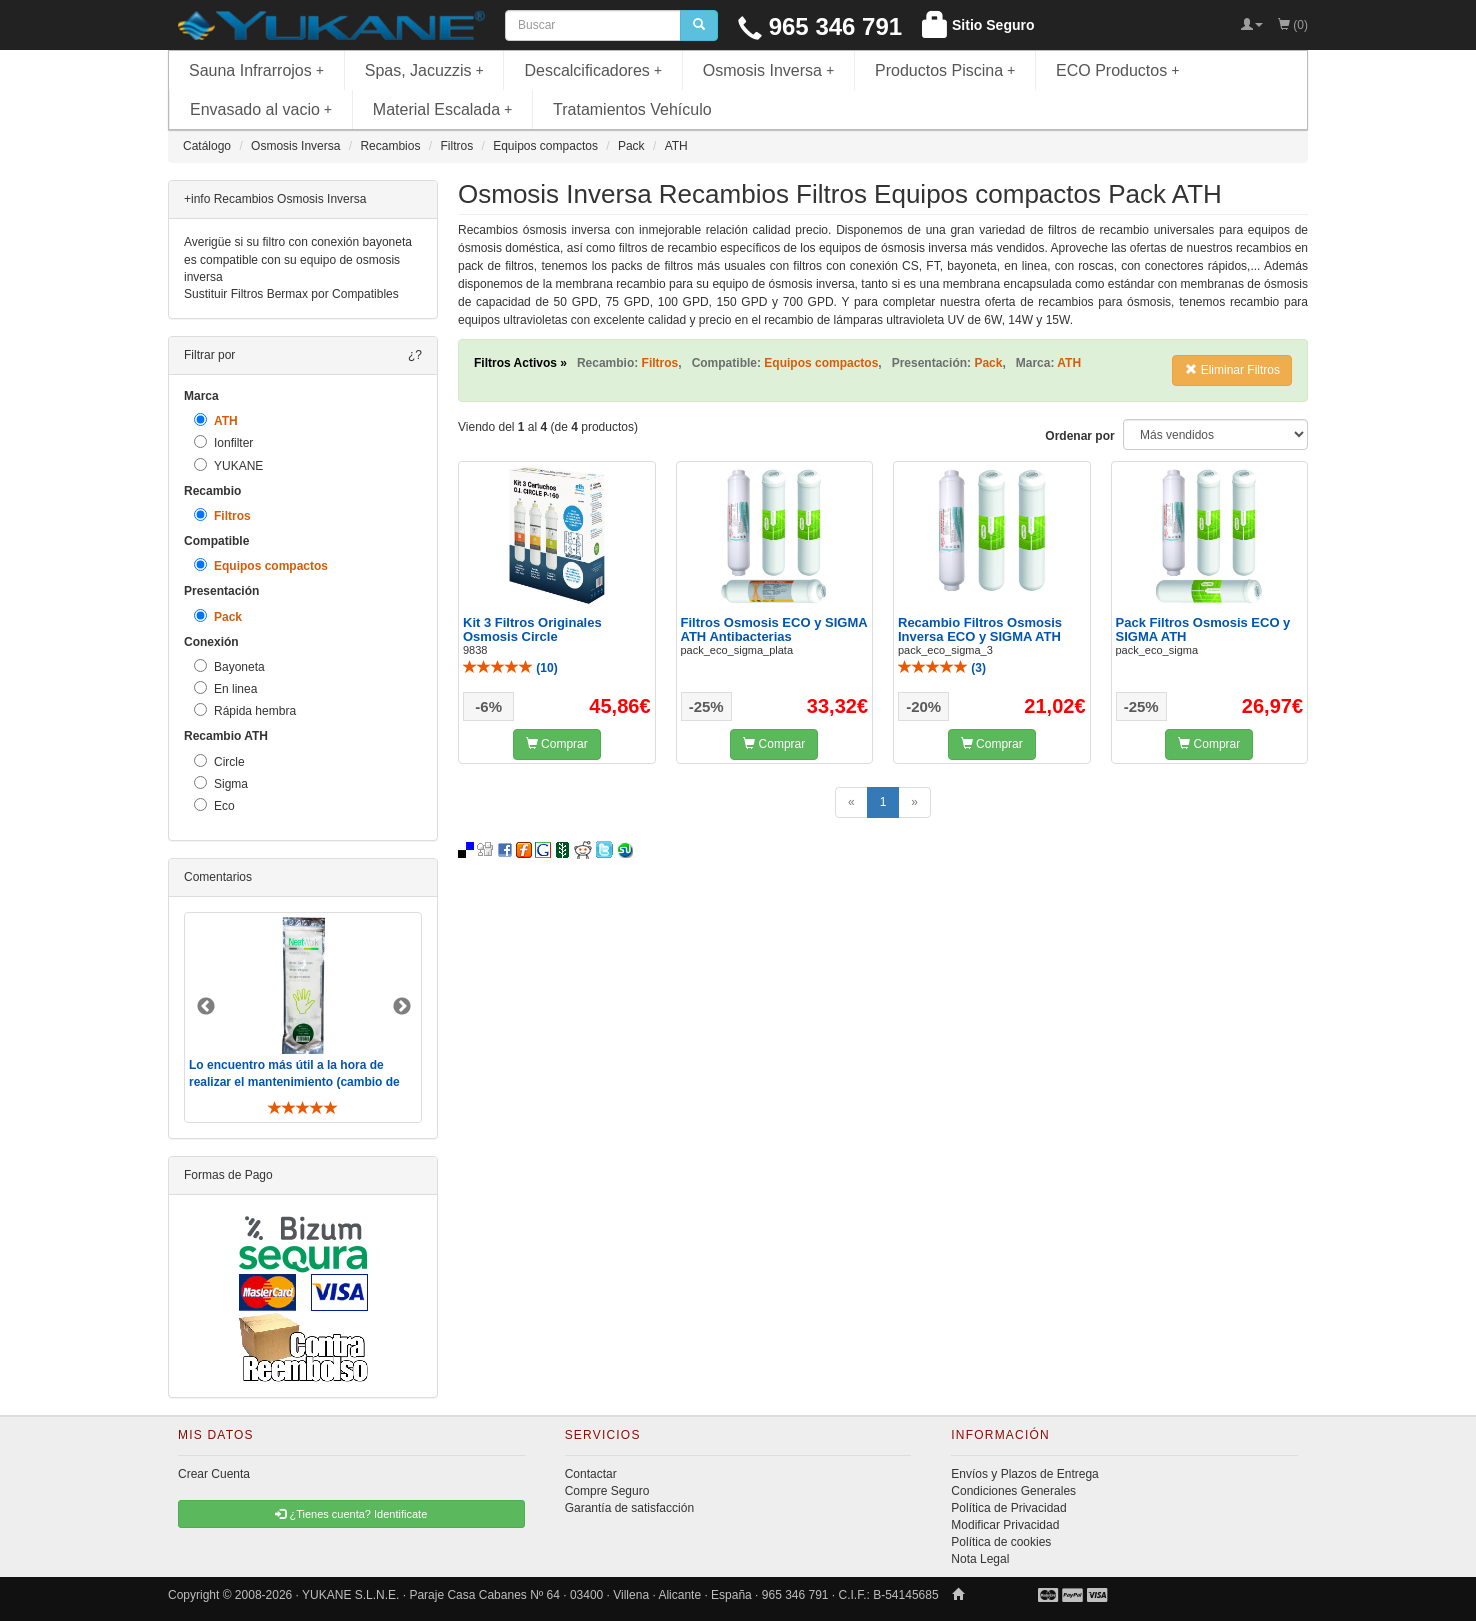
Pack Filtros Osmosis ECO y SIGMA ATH (1203, 629)
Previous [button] (206, 1007)
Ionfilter (223, 442)
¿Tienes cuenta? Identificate (351, 1514)
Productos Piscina (945, 70)
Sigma (221, 783)
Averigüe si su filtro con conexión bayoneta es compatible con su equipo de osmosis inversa (298, 259)
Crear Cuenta (214, 1474)
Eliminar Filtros (1232, 370)
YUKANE (228, 465)
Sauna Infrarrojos (256, 70)
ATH (216, 420)
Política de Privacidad (1008, 1508)
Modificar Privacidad (1005, 1525)
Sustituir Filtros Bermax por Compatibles (291, 294)
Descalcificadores (593, 70)
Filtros (222, 515)
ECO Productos (1118, 70)
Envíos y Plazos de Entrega (1024, 1474)
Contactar (591, 1474)
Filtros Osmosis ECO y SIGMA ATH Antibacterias (774, 629)
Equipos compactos (261, 565)
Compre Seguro (607, 1491)
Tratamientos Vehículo (632, 109)
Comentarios (218, 877)
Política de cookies (1001, 1542)
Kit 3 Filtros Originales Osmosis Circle (532, 629)
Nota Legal (980, 1559)
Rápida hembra (245, 710)
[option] (303, 1017)
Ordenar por (1079, 436)
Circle (219, 761)
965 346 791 (820, 26)
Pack (218, 616)
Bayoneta (229, 666)
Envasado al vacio (261, 109)
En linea (225, 688)
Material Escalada (443, 109)
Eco (214, 805)
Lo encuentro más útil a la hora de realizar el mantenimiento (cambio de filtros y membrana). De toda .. (294, 1082)
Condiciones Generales (1013, 1491)
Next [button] (402, 1007)
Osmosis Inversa (769, 70)
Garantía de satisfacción (629, 1508)
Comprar (557, 744)
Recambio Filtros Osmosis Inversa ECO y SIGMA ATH (980, 629)
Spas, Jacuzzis (424, 70)
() (510, 668)
